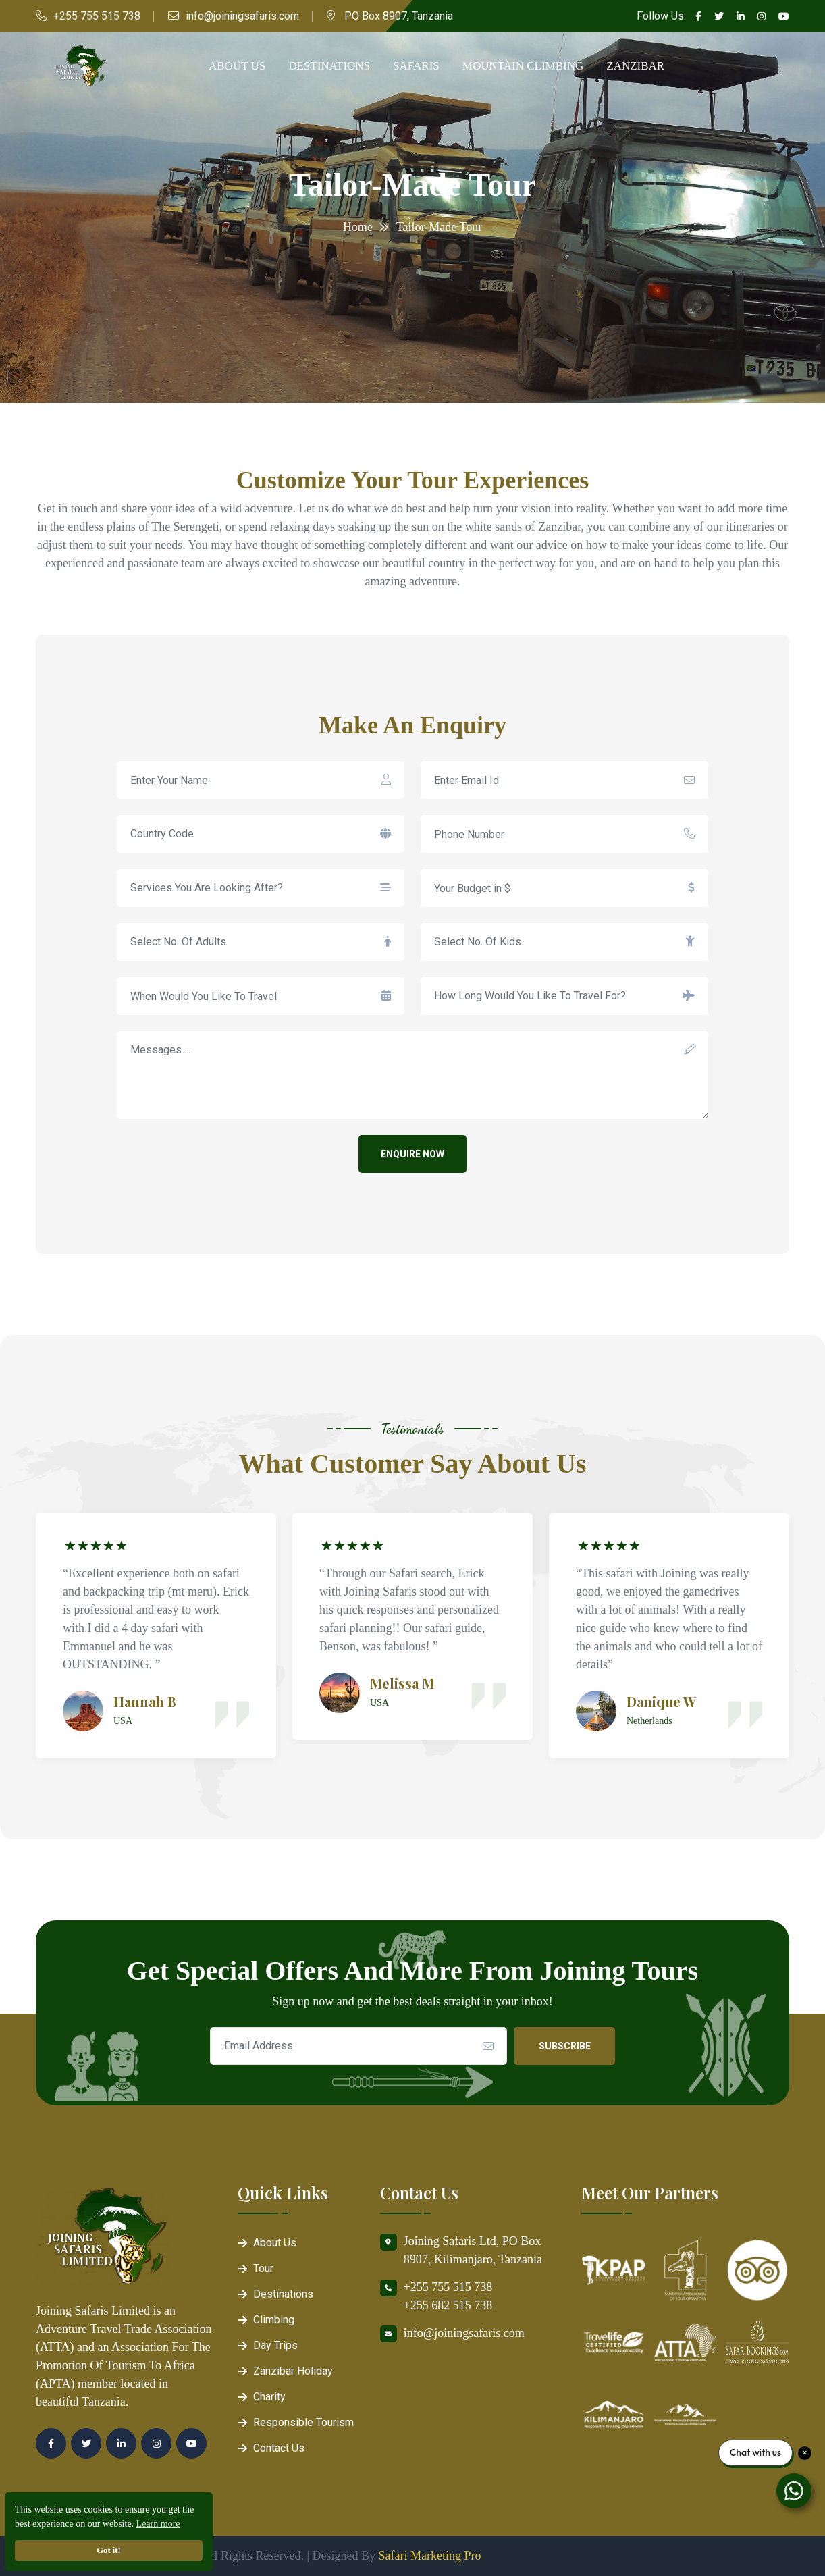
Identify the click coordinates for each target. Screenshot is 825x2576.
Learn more (158, 2524)
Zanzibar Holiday (293, 2371)
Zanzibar (635, 65)
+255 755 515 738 (96, 15)
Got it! (108, 2550)
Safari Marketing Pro (430, 2555)
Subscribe (565, 2046)
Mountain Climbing (523, 65)
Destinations (329, 65)
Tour (263, 2268)
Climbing (273, 2319)
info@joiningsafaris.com (242, 15)
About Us (237, 65)
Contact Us (278, 2448)
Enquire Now (412, 1154)
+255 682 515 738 (448, 2305)
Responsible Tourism (303, 2422)
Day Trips (275, 2345)
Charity (269, 2396)
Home (358, 227)
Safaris (416, 65)
